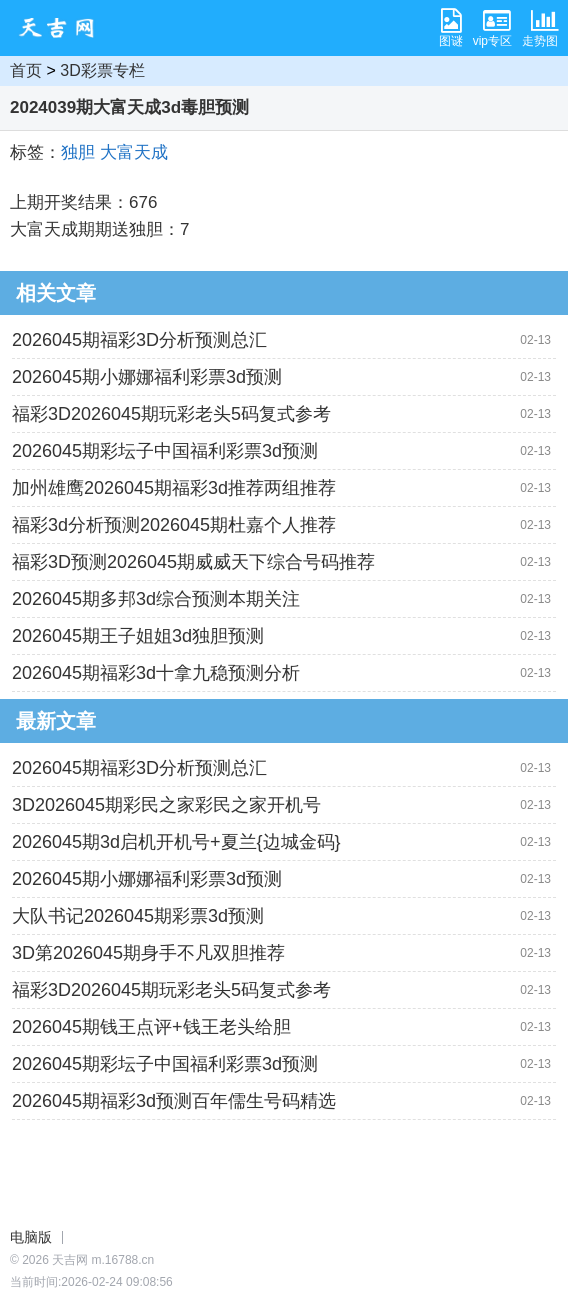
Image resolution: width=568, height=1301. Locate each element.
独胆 (78, 152)
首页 (26, 70)
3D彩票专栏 (102, 70)
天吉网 (63, 28)
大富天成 (134, 152)
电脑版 (31, 1237)
